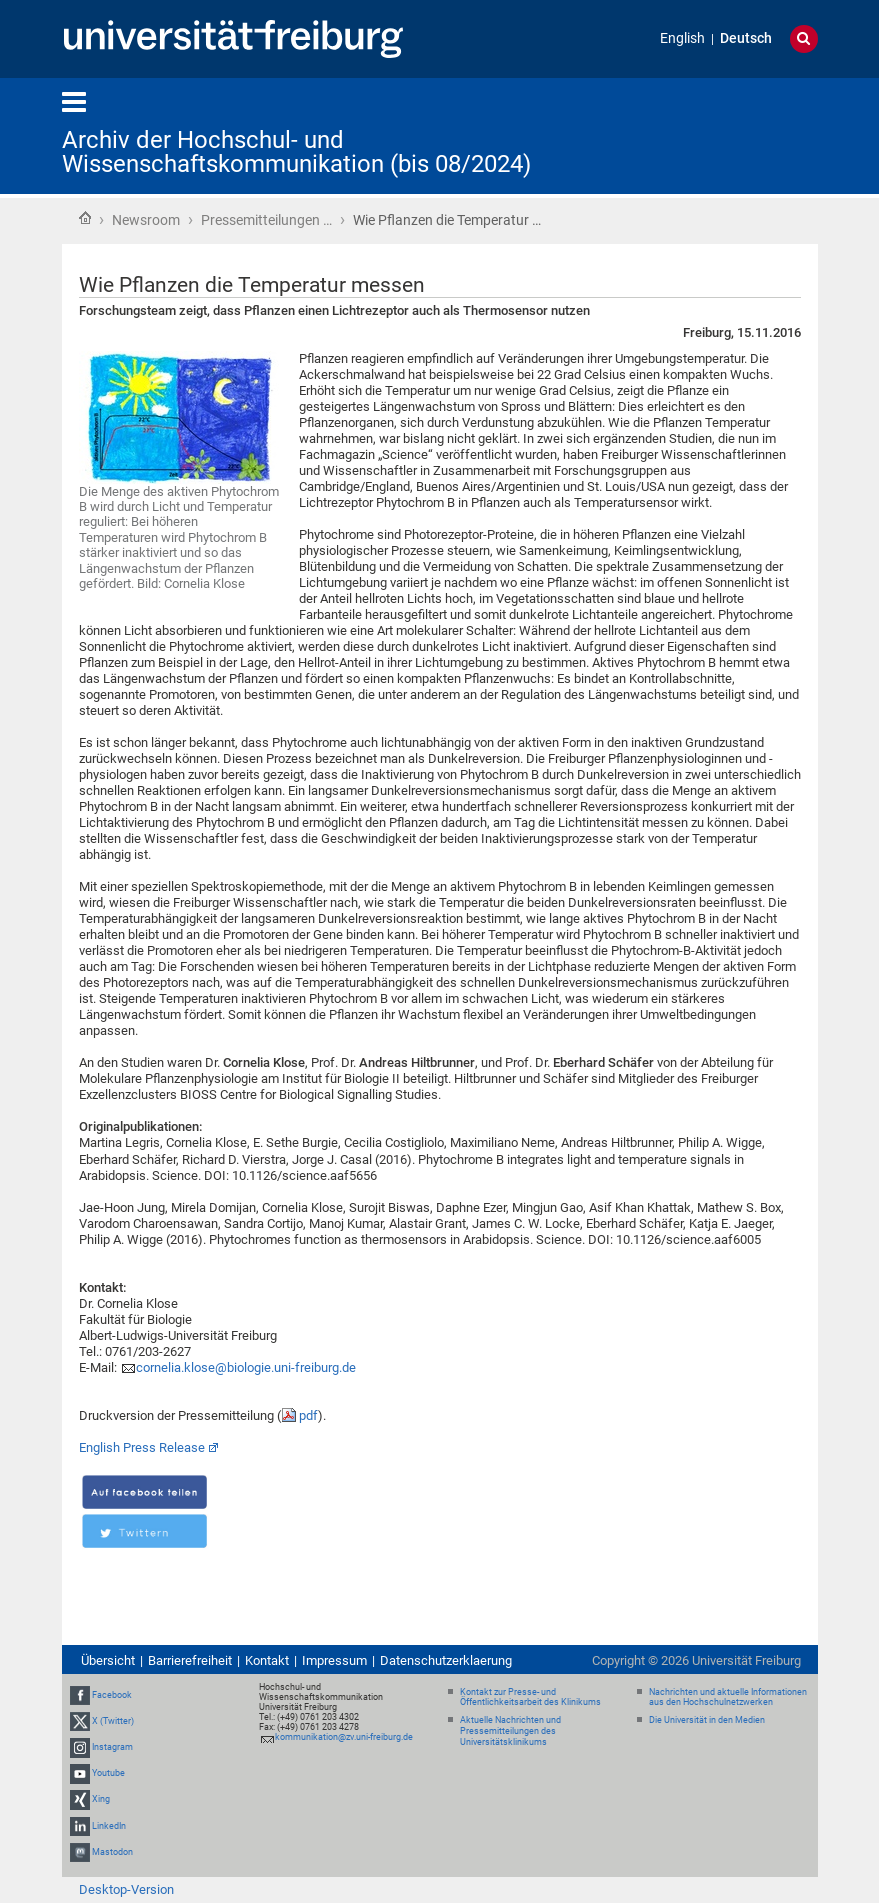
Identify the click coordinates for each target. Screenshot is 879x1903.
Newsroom (146, 220)
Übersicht (108, 1660)
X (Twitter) (113, 1721)
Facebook (112, 1695)
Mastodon (112, 1852)
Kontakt (267, 1660)
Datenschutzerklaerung (446, 1660)
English (682, 38)
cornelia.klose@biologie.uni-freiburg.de (246, 1367)
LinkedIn (109, 1826)
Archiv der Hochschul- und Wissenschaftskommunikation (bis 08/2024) (296, 152)
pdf (308, 1415)
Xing (101, 1800)
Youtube (108, 1773)
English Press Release (142, 1447)
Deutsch (746, 38)
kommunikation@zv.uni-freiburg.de (344, 1737)
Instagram (112, 1747)
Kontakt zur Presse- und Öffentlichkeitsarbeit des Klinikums (530, 1697)
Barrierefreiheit (190, 1660)
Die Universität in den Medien (707, 1720)
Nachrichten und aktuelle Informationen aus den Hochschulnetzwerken (728, 1697)
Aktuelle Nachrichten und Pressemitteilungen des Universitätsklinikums (510, 1731)
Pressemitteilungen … (266, 220)
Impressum (334, 1660)
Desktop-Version (126, 1889)
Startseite (85, 218)
